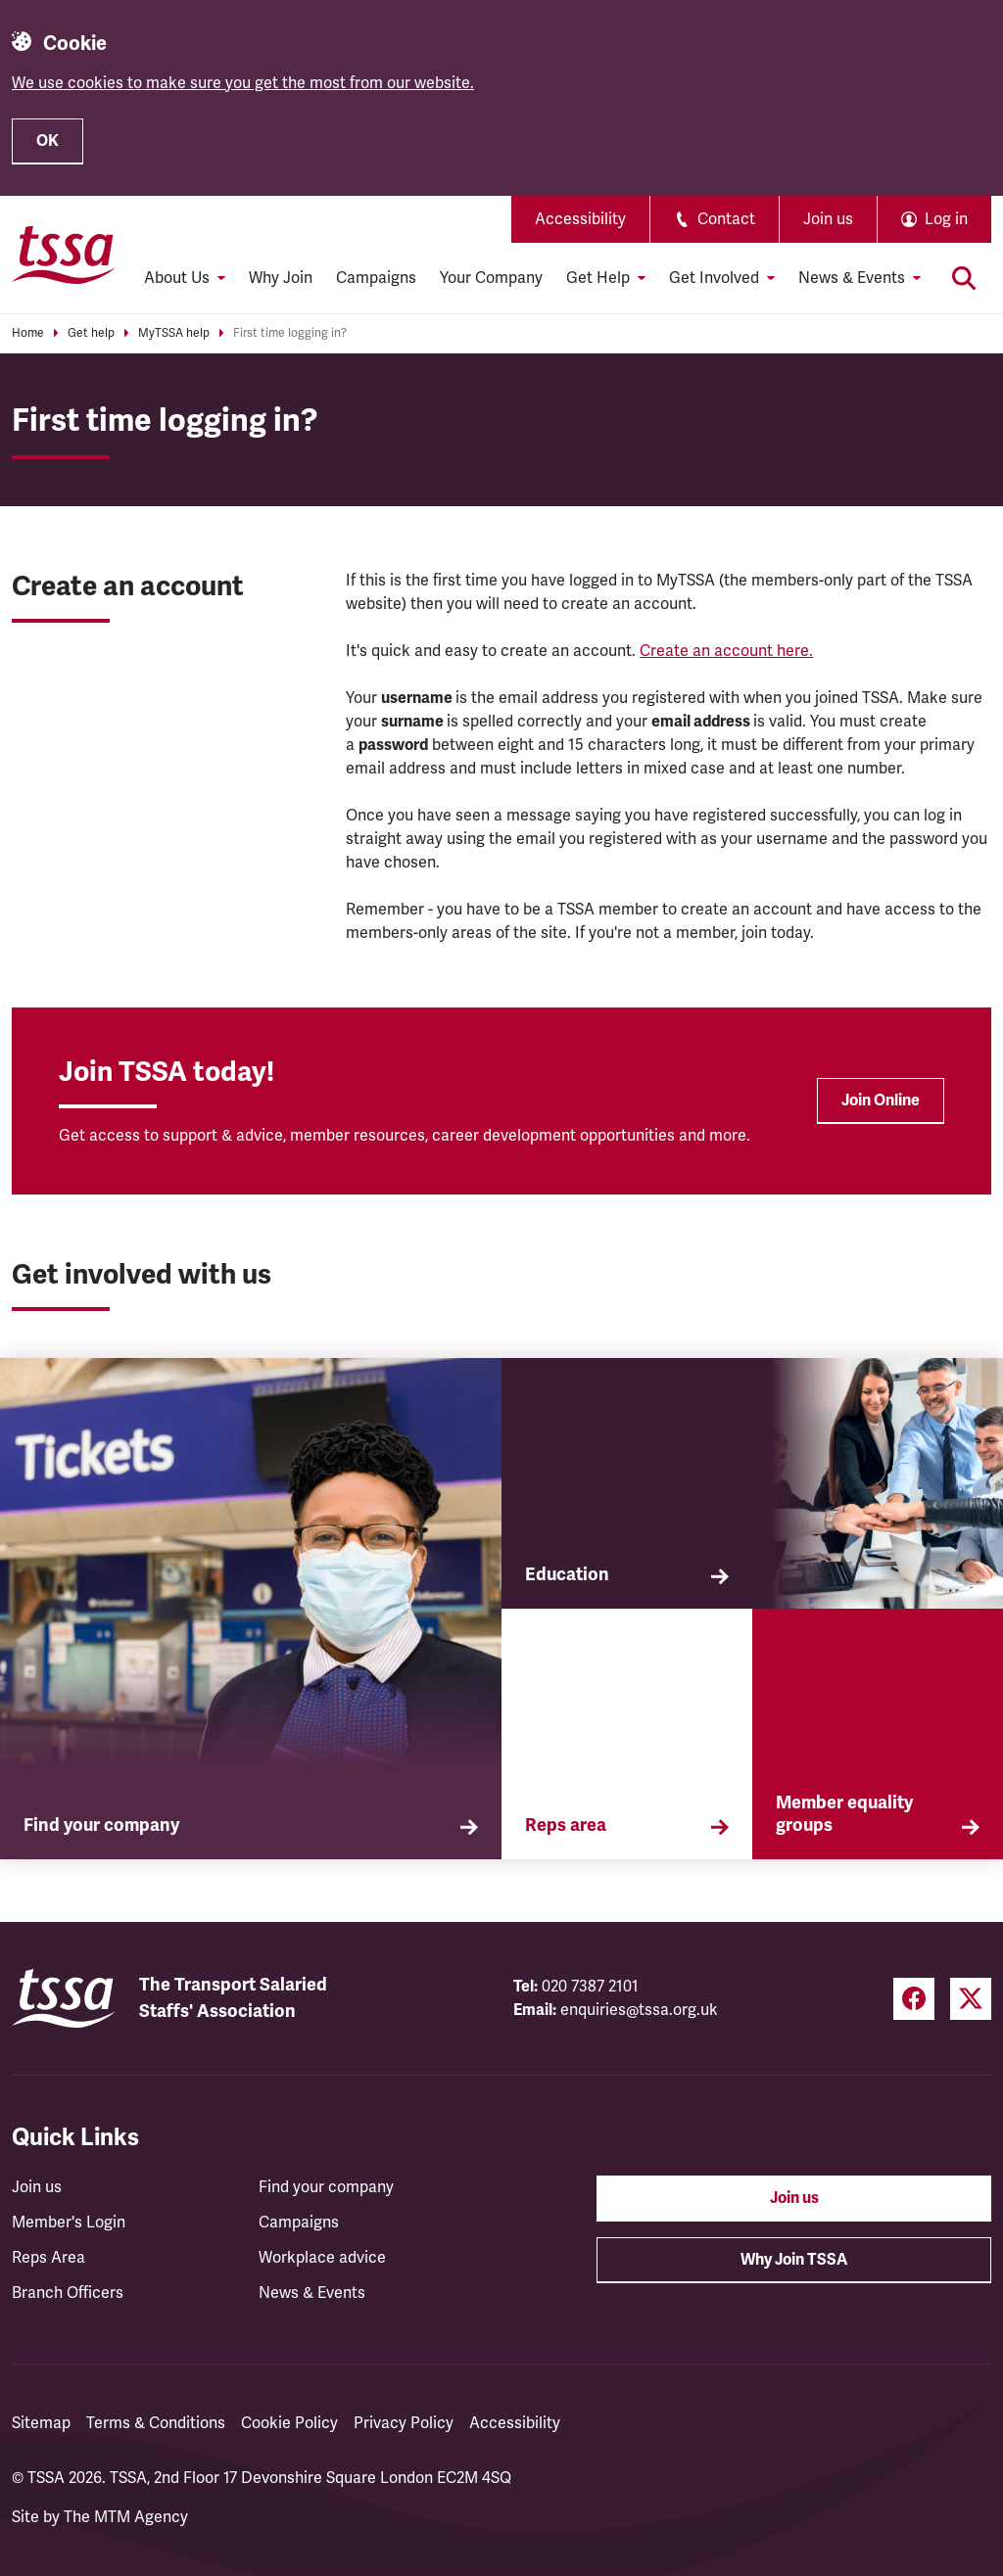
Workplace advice (322, 2258)
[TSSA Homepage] (64, 254)
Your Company (491, 278)
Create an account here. (726, 651)
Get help (91, 333)
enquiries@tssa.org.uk (639, 2010)
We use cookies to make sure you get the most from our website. (243, 83)
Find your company (326, 2187)
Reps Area (48, 2258)
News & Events (312, 2293)
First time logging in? (290, 333)
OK (47, 141)
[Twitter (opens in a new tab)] (970, 1999)
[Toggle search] (963, 278)
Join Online (880, 1100)
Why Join (280, 278)
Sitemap (41, 2423)
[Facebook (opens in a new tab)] (913, 1999)
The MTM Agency (126, 2517)
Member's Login (68, 2222)
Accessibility (580, 219)
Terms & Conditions (155, 2423)
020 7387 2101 (590, 1986)
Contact (714, 219)
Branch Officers (67, 2293)
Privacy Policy (404, 2423)
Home (28, 333)
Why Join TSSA (793, 2260)
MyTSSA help (174, 333)
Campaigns (376, 278)
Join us (828, 219)
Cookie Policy (289, 2423)
